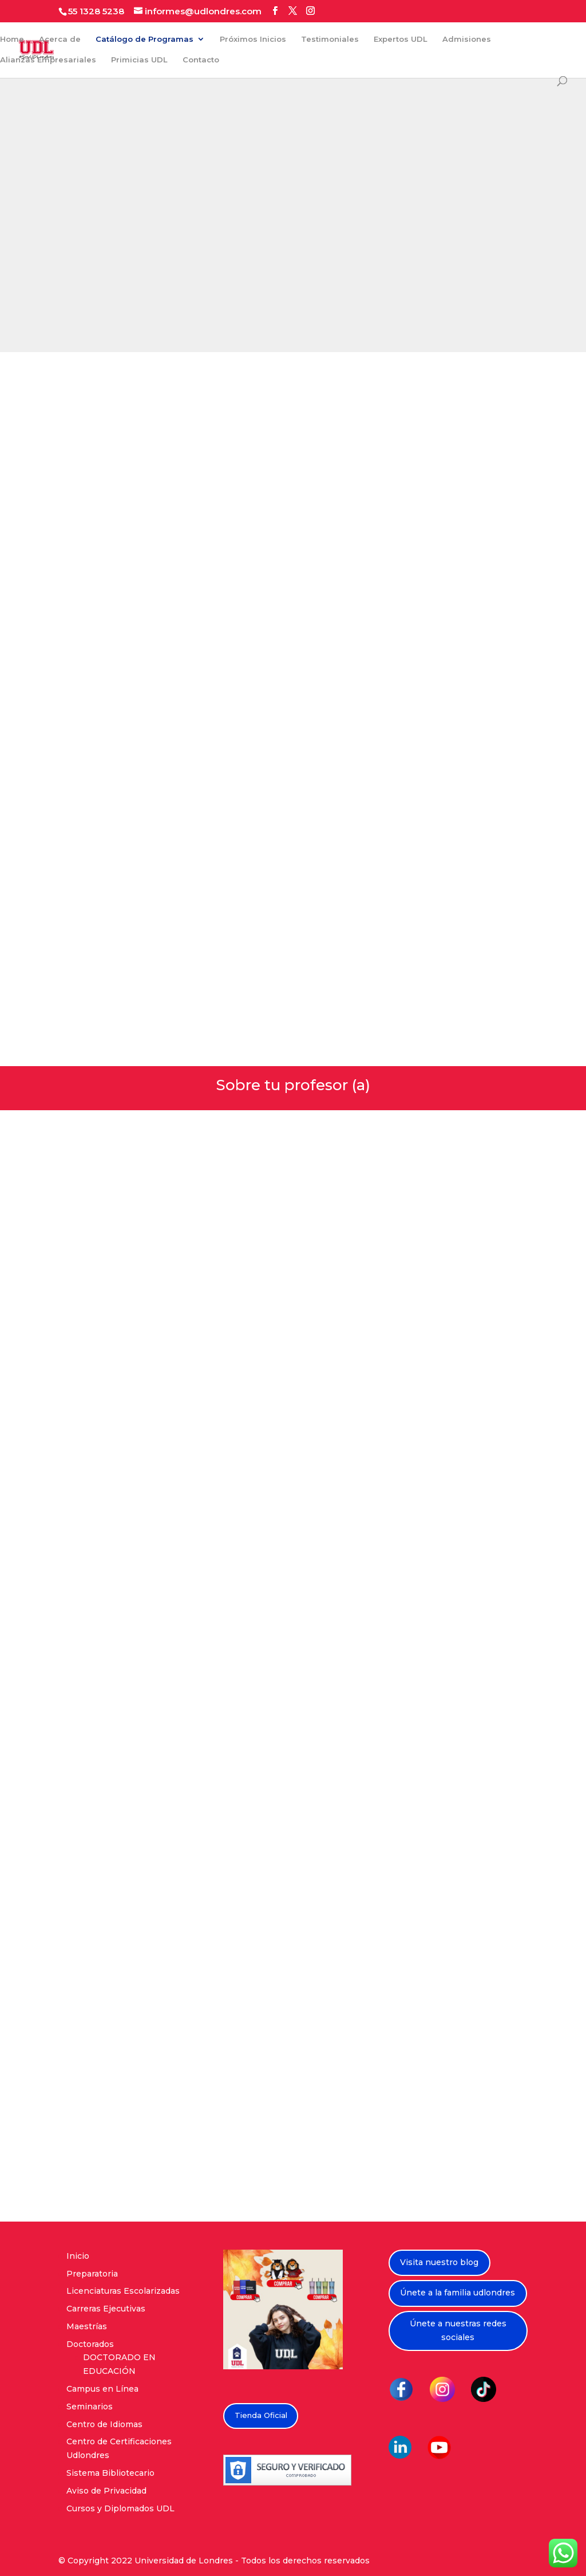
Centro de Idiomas (104, 2424)
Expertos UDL (400, 39)
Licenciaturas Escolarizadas (123, 2291)
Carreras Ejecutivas (105, 2308)
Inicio (77, 2256)
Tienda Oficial (261, 2415)
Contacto (201, 60)
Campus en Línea (102, 2389)
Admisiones (466, 39)
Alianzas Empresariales (48, 60)
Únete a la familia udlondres (457, 2292)
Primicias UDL (139, 60)
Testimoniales (330, 39)
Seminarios (89, 2406)
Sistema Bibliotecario (110, 2473)
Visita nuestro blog (439, 2262)
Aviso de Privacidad (106, 2491)
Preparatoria (92, 2274)
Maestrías (86, 2326)
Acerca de (60, 39)
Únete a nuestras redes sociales (458, 2330)
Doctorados (90, 2344)
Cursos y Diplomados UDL (120, 2508)
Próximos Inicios (253, 39)
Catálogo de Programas (144, 39)
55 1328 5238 (96, 11)
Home (12, 39)
